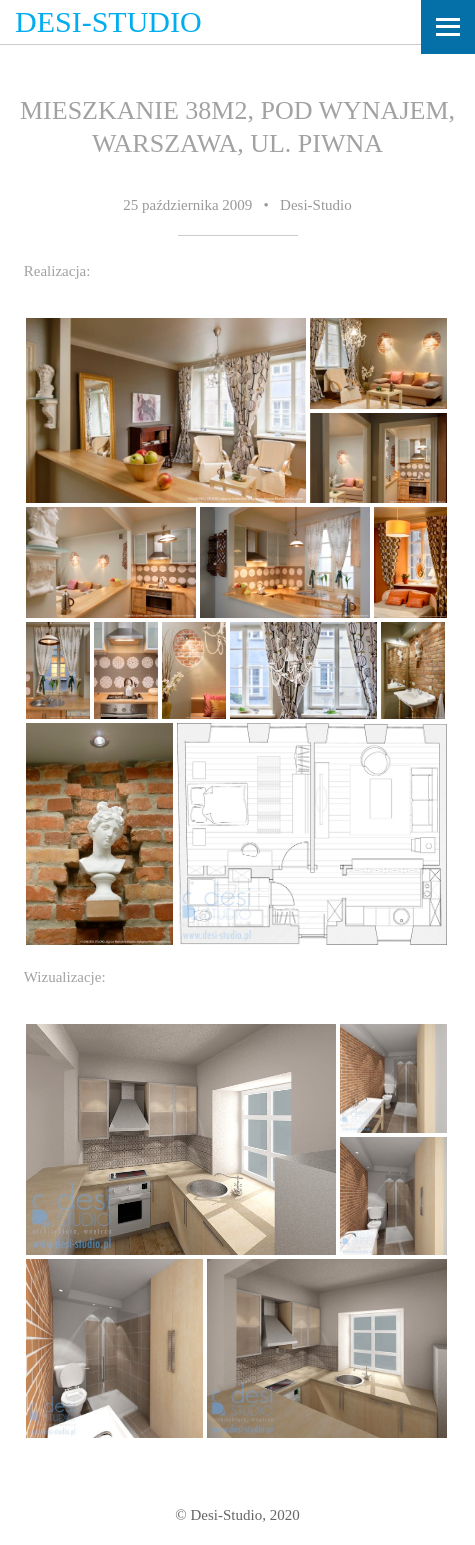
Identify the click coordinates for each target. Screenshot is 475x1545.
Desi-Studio (108, 21)
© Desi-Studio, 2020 (237, 1515)
